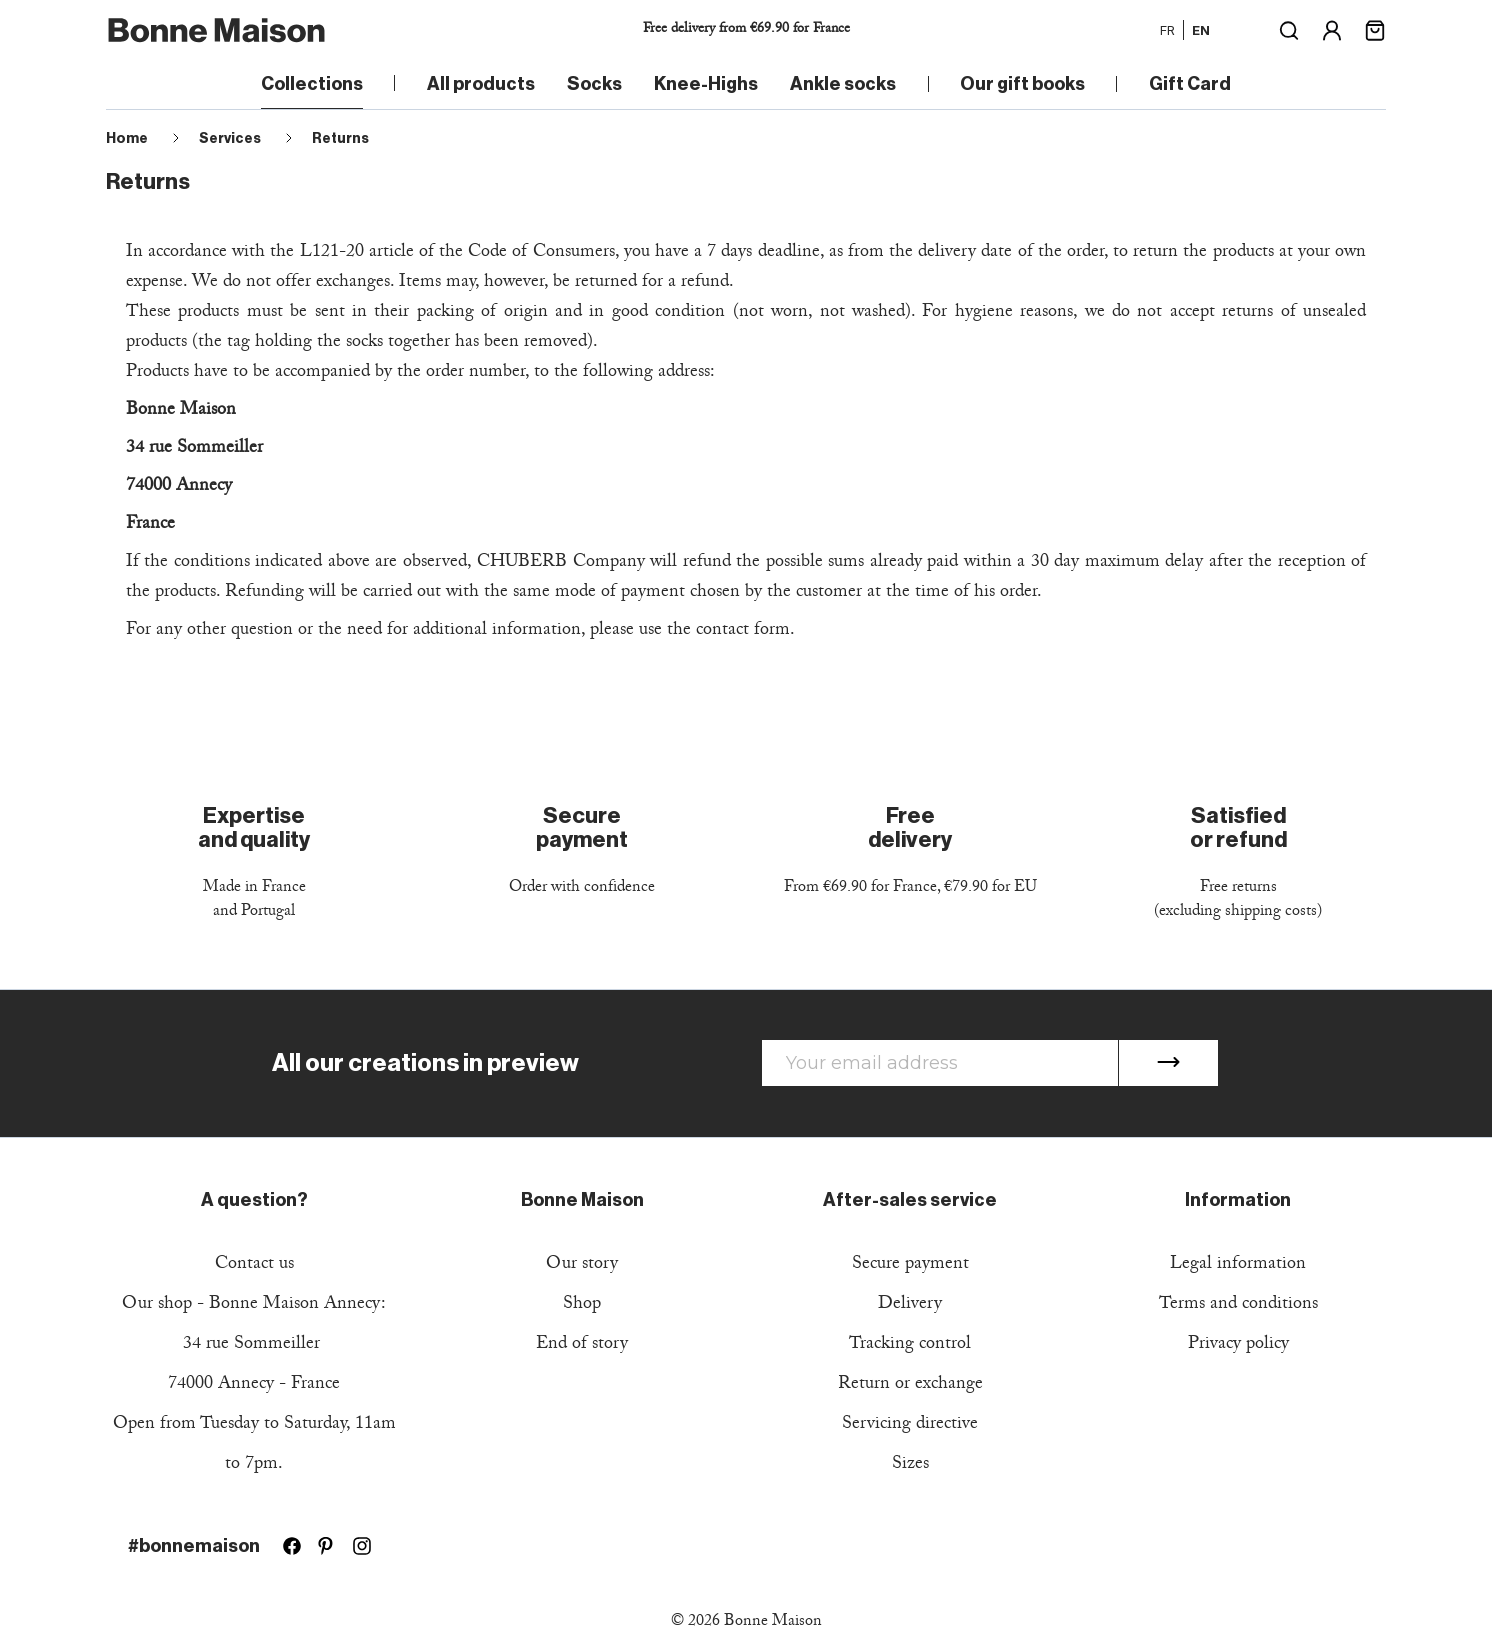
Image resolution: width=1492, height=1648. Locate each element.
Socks (594, 84)
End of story (582, 1345)
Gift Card (1190, 84)
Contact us (254, 1265)
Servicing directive (910, 1425)
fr (1167, 30)
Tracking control (910, 1345)
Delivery (910, 1305)
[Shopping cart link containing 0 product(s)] (1375, 28)
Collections (312, 84)
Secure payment (910, 1265)
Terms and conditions (1238, 1305)
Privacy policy (1238, 1345)
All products (481, 84)
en (1201, 30)
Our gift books (1022, 84)
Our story (582, 1265)
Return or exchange (910, 1385)
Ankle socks (843, 84)
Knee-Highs (706, 84)
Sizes (910, 1465)
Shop (582, 1305)
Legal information (1238, 1265)
